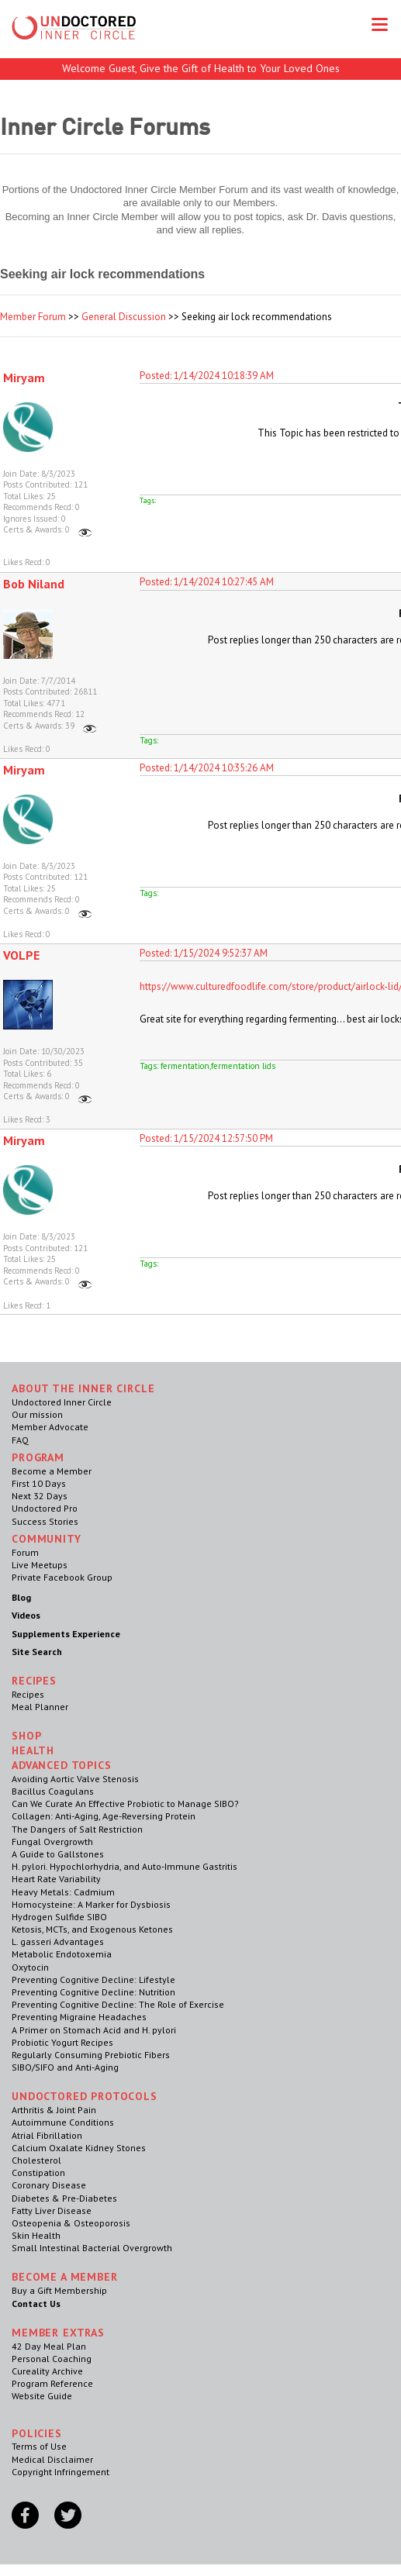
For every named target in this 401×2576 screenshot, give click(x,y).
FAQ (20, 1440)
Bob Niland (33, 583)
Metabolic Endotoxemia (62, 1954)
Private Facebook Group (62, 1577)
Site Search (37, 1651)
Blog (21, 1597)
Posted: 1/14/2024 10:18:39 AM (207, 375)
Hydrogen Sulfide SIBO (59, 1917)
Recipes (28, 1694)
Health (33, 1750)
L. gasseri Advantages (58, 1941)
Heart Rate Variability (56, 1879)
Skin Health (36, 2235)
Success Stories (45, 1521)
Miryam (24, 377)
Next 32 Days (39, 1496)
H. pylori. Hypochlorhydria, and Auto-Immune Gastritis (124, 1866)
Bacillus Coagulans (53, 1791)
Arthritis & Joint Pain (54, 2110)
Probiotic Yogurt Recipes (62, 2042)
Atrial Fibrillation (47, 2135)
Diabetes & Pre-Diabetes (64, 2198)
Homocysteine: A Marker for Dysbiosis (91, 1904)
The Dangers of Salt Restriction (77, 1829)
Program (38, 1457)
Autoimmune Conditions (63, 2122)
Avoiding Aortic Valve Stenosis (75, 1779)
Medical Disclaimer (52, 2459)
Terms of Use (39, 2446)
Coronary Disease (49, 2185)
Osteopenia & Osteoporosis (71, 2223)
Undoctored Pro (45, 1508)
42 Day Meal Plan (49, 2346)
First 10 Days (39, 1483)
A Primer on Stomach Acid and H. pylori (94, 2030)
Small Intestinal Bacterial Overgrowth (92, 2248)
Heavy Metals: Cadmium (63, 1892)
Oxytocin (30, 1967)
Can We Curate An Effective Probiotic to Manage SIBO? (125, 1803)
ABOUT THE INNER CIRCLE (83, 1388)
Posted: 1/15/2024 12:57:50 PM (206, 1138)
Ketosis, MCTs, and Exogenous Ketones (92, 1929)
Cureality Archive (47, 2371)
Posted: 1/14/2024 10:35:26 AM (207, 767)
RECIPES (34, 1681)
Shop (26, 1736)
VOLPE (21, 955)
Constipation (38, 2172)
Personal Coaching (52, 2358)
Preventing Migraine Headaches (79, 2017)
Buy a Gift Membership (59, 2290)
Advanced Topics (62, 1765)
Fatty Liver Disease (52, 2210)
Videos (26, 1615)
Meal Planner (40, 1706)
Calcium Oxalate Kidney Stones (79, 2148)
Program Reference (52, 2383)
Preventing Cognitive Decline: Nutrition (93, 1992)
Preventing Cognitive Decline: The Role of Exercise (118, 2004)
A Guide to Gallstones (58, 1854)
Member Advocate (50, 1427)
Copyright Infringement (60, 2472)
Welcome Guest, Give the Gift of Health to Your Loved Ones (201, 68)
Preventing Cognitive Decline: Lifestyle (93, 1979)
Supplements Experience (66, 1634)
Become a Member (52, 1471)
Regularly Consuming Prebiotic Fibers (91, 2054)
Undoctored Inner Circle (62, 1402)
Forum (25, 1552)
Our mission (37, 1414)
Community (46, 1539)
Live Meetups (39, 1565)
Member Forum (33, 316)
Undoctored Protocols (84, 2096)
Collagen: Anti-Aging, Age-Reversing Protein (103, 1816)
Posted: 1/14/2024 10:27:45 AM (207, 581)
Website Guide (42, 2396)
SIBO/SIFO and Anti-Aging (65, 2067)
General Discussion (123, 316)
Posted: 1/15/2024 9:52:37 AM (204, 953)
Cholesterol (36, 2160)
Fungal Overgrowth (52, 1841)
